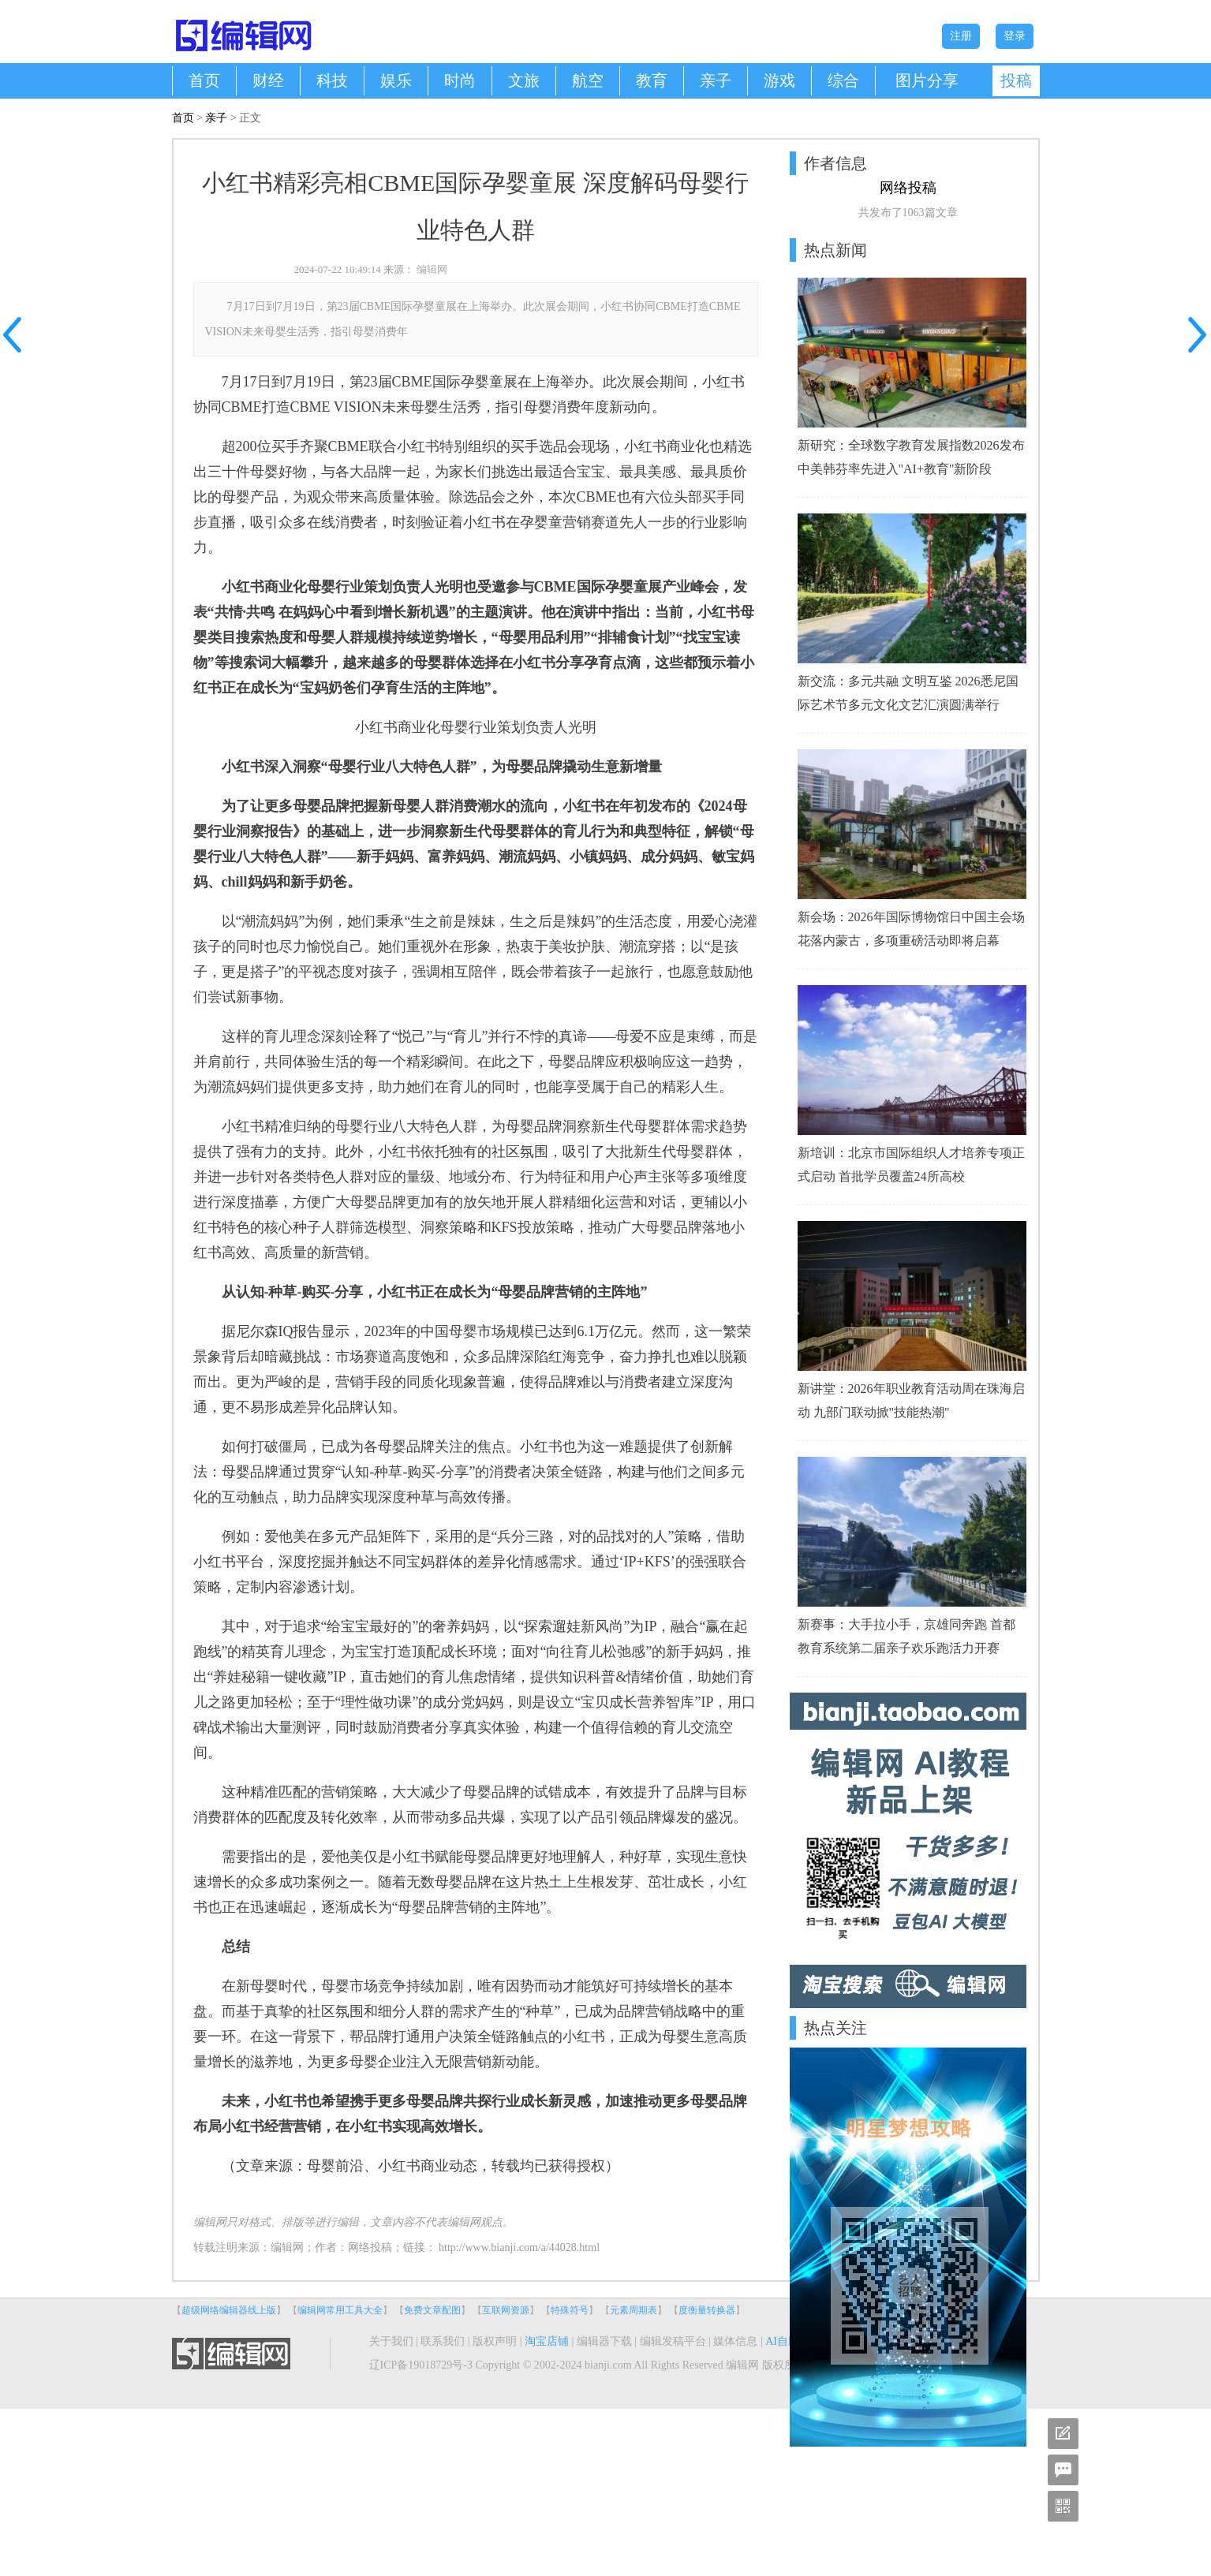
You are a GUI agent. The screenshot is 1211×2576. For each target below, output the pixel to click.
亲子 (715, 80)
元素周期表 (633, 2310)
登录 (1015, 36)
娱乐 (396, 80)
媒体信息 (735, 2341)
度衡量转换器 (706, 2310)
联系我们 (442, 2341)
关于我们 (391, 2341)
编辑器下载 (604, 2341)
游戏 (779, 80)
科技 (332, 80)
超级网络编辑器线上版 (228, 2310)
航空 (588, 80)
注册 (961, 36)
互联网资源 (505, 2310)
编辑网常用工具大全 (340, 2310)
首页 (204, 80)
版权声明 (495, 2341)
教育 (651, 80)
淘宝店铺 (547, 2341)
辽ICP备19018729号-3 (421, 2365)
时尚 (460, 80)
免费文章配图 (432, 2310)
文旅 (524, 80)
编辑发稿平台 (673, 2341)
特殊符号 (570, 2310)
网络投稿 (370, 2247)
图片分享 (927, 80)
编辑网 (432, 269)
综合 (843, 80)
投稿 (1016, 80)
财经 (268, 80)
